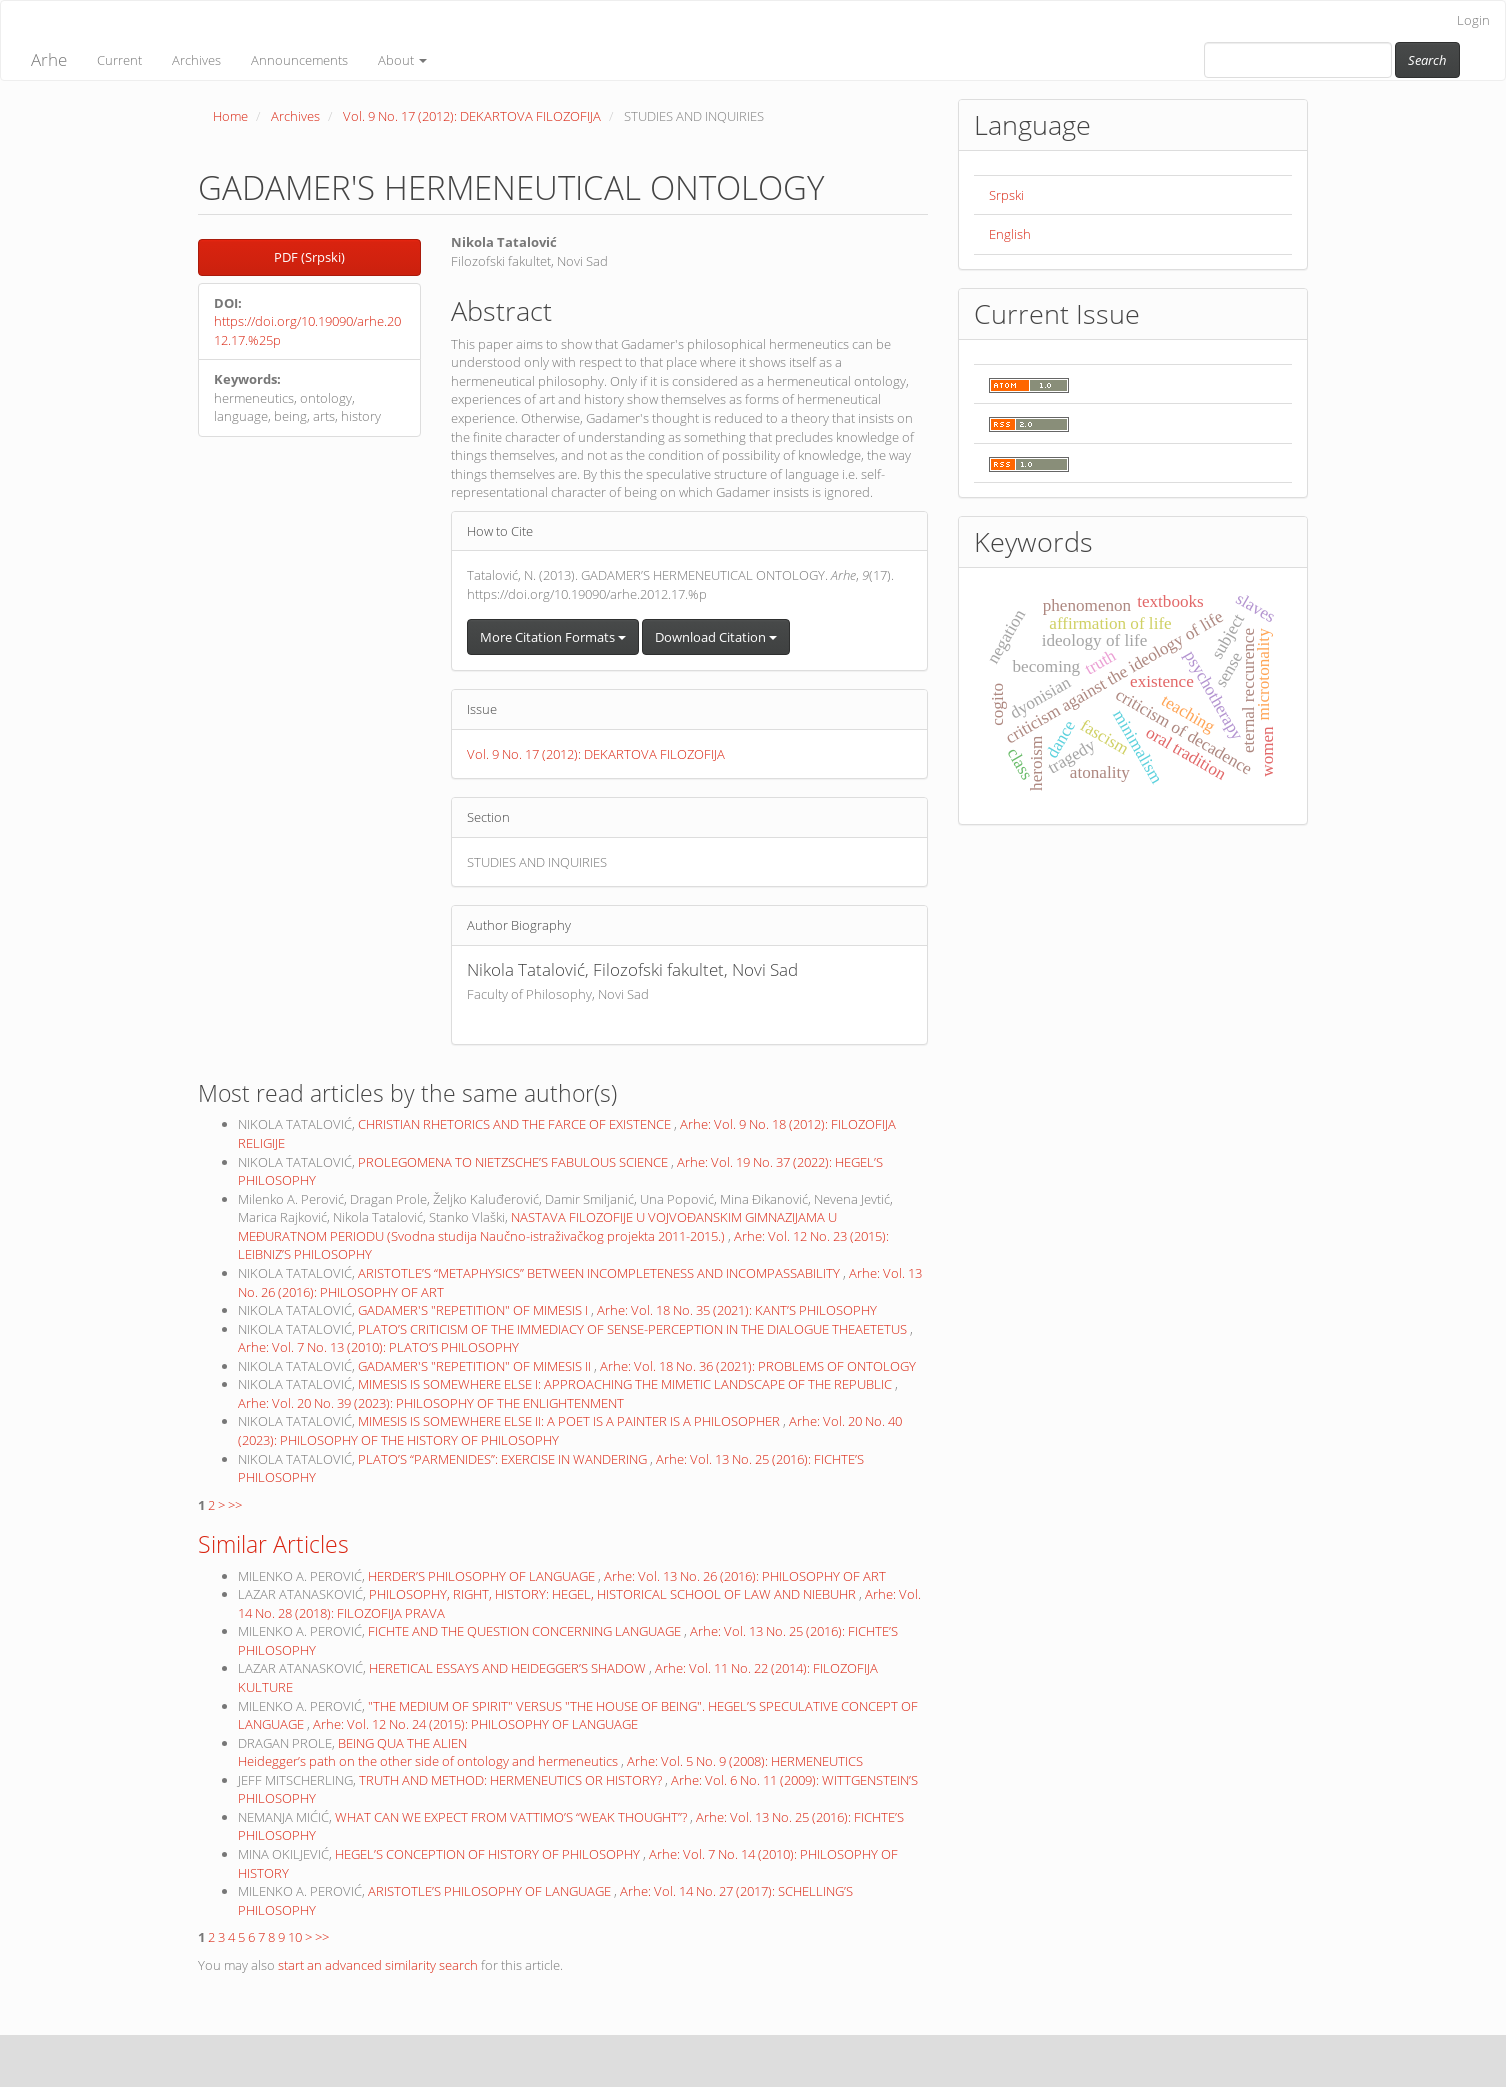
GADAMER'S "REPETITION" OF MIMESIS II (476, 1366)
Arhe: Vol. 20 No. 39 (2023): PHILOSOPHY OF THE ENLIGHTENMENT (431, 1403)
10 (295, 1937)
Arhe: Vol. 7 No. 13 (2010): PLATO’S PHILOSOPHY (378, 1347)
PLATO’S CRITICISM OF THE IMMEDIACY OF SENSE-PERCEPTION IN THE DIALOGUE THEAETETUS (634, 1329)
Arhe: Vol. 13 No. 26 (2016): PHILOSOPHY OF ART (745, 1576)
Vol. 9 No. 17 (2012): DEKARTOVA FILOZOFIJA (472, 116)
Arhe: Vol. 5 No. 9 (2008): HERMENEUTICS (745, 1761)
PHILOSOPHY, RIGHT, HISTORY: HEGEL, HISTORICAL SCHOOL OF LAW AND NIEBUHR (614, 1594)
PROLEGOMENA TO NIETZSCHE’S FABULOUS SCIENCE (514, 1162)
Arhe (49, 59)
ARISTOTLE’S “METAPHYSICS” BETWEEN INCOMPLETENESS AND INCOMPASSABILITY (600, 1273)
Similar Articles (273, 1544)
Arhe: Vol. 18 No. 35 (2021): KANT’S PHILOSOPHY (737, 1310)
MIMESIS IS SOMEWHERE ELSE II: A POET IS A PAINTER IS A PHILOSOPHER (570, 1421)
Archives (196, 60)
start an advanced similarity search (378, 1965)
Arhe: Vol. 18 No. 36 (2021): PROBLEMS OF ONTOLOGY (758, 1366)
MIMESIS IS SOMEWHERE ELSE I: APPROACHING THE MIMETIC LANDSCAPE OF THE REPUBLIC (626, 1384)
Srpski (1006, 195)
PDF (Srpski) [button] (309, 257)
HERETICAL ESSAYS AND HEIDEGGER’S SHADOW (509, 1668)
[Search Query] (1298, 60)
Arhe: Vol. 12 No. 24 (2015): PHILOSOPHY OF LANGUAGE (475, 1724)
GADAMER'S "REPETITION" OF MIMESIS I (474, 1310)
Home (230, 116)
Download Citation (716, 637)
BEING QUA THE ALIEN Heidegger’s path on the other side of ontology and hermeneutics (429, 1752)
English (1010, 234)
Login (1473, 20)
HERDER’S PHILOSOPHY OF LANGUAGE (483, 1576)
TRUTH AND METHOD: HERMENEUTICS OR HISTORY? (512, 1780)
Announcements (299, 60)
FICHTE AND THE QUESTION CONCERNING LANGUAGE (526, 1631)
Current (119, 60)
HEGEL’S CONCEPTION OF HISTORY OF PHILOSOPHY (489, 1854)
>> (235, 1505)
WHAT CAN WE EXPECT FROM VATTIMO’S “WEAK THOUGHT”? (512, 1817)
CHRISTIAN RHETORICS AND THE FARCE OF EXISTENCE (516, 1124)
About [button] (402, 60)
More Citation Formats (553, 637)
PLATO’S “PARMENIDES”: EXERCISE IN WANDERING (504, 1459)
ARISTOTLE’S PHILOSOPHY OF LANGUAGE (491, 1891)
